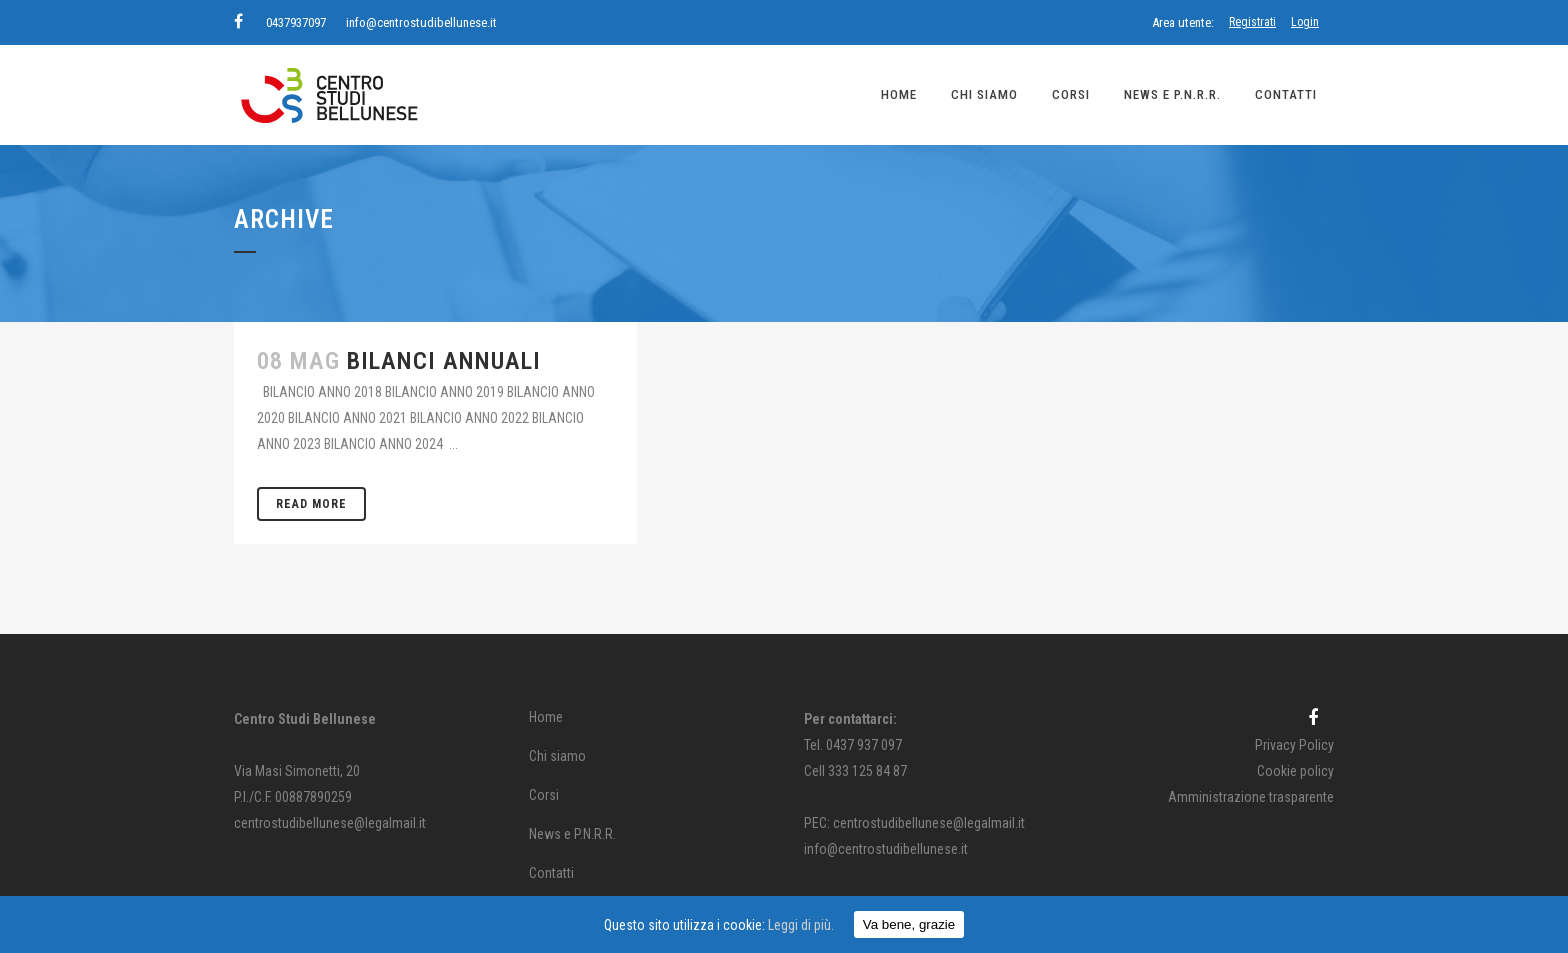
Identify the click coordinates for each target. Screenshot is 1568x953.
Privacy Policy (1294, 745)
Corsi (544, 795)
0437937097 (296, 22)
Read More (311, 504)
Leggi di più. (801, 925)
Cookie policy (1295, 771)
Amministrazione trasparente (1251, 797)
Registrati (1252, 22)
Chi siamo (557, 756)
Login (1305, 22)
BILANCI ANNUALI (444, 361)
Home (546, 717)
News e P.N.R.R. (572, 834)
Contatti (551, 873)
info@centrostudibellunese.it (421, 22)
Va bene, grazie (909, 924)
